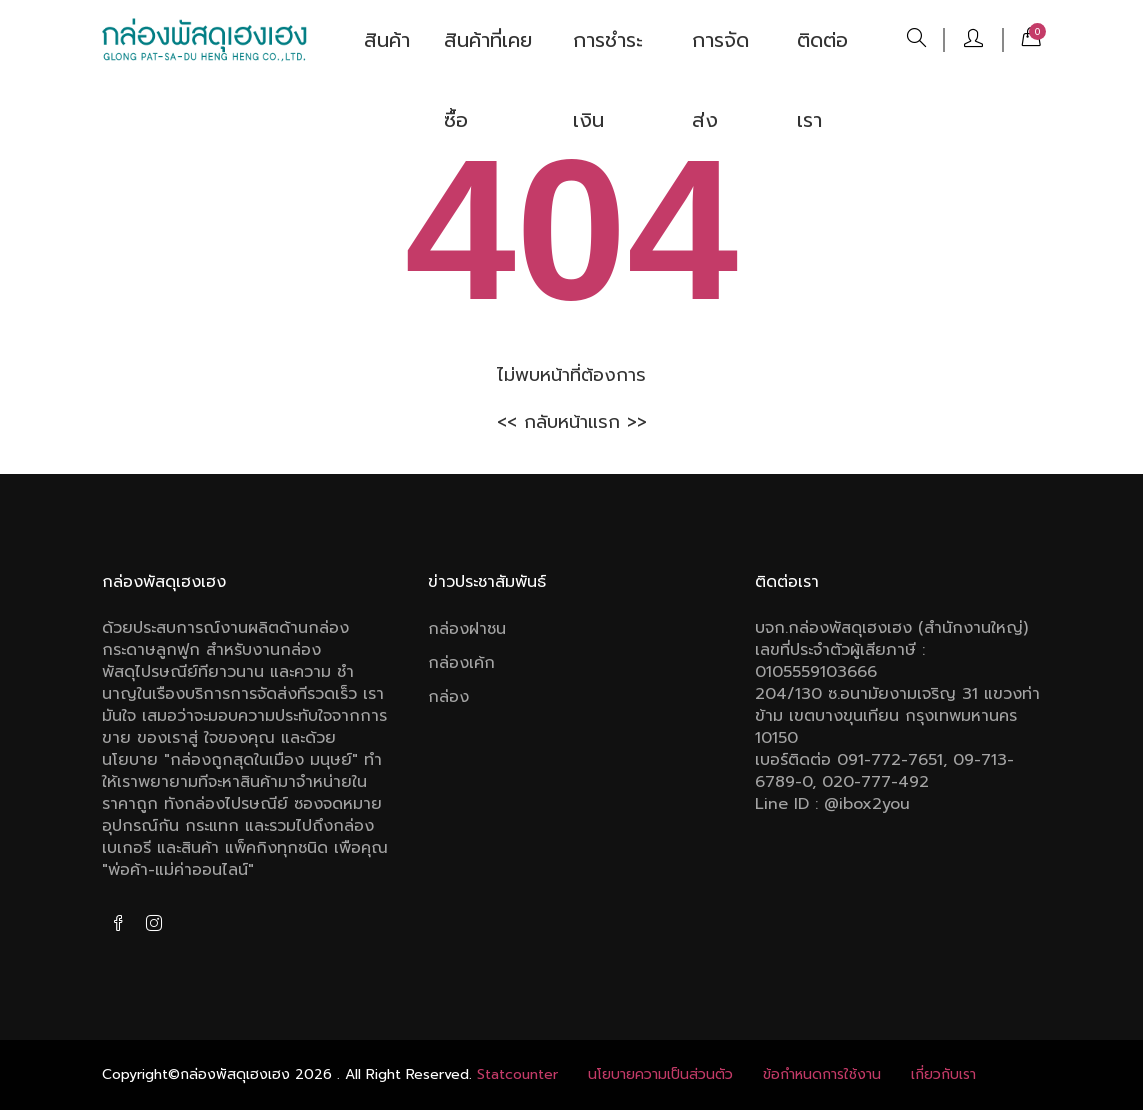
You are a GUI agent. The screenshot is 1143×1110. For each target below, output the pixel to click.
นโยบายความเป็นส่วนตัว (660, 1074)
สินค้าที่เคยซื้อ (488, 52)
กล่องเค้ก (461, 663)
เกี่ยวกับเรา (943, 1074)
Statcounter (517, 1074)
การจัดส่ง (720, 52)
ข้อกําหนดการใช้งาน (822, 1074)
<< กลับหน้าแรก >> (572, 422)
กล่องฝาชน (467, 629)
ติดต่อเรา (822, 52)
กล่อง (448, 697)
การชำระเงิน (608, 52)
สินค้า (387, 40)
